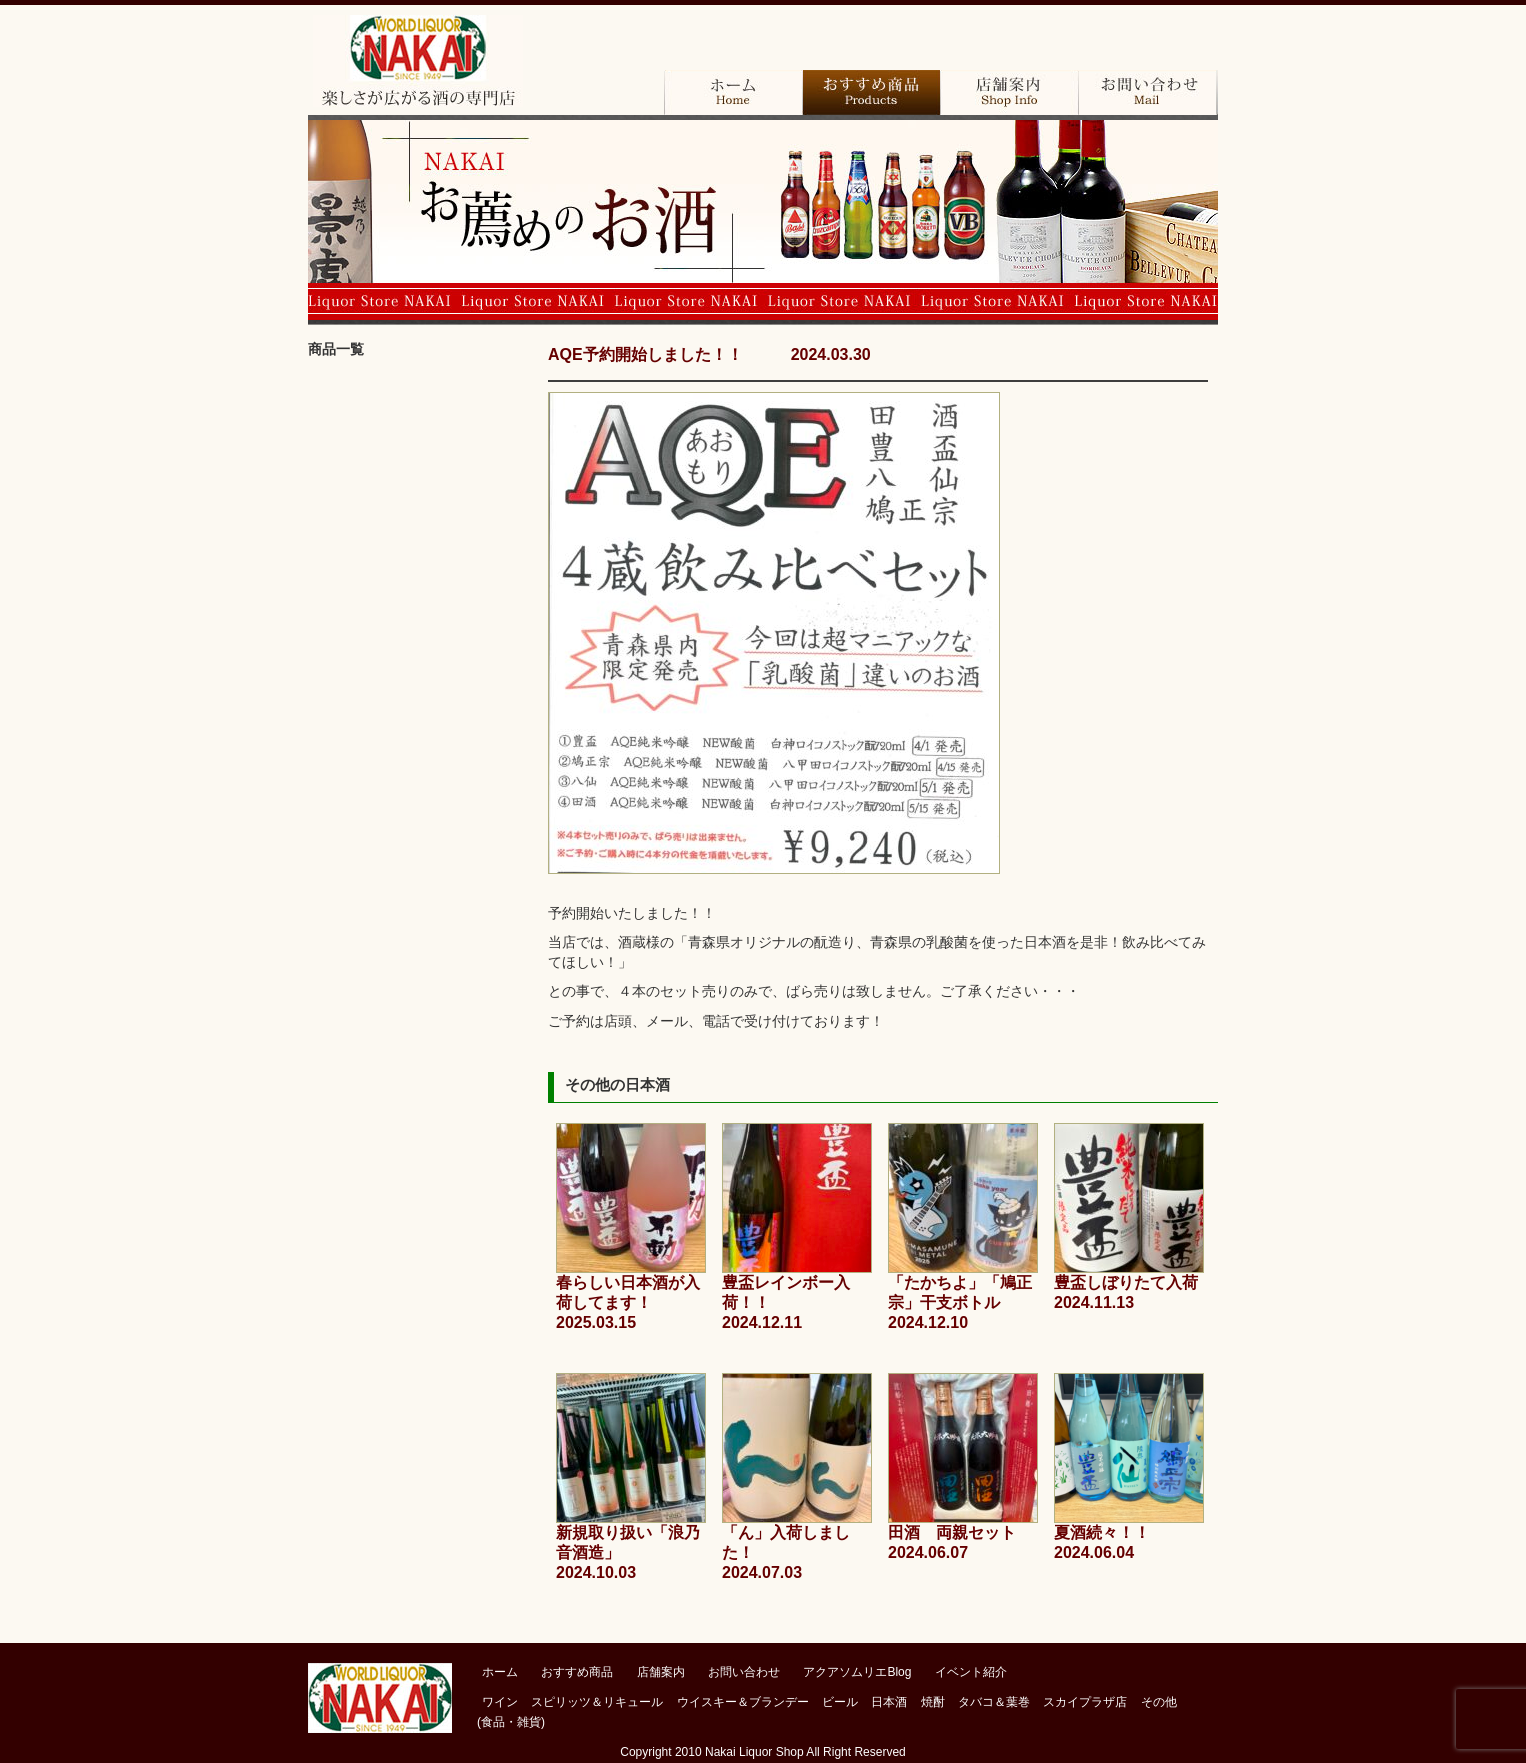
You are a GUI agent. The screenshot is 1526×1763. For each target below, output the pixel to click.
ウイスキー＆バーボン (418, 515)
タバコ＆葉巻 (418, 735)
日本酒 (418, 625)
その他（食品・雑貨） (418, 845)
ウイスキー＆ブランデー (743, 1702)
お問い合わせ (1147, 92)
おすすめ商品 (871, 92)
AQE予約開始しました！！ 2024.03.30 (709, 354)
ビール (418, 570)
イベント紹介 (971, 1672)
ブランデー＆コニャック (418, 460)
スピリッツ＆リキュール (597, 1702)
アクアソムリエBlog (857, 1672)
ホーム (733, 92)
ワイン (418, 405)
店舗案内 (1009, 92)
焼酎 (418, 680)
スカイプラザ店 (418, 790)
